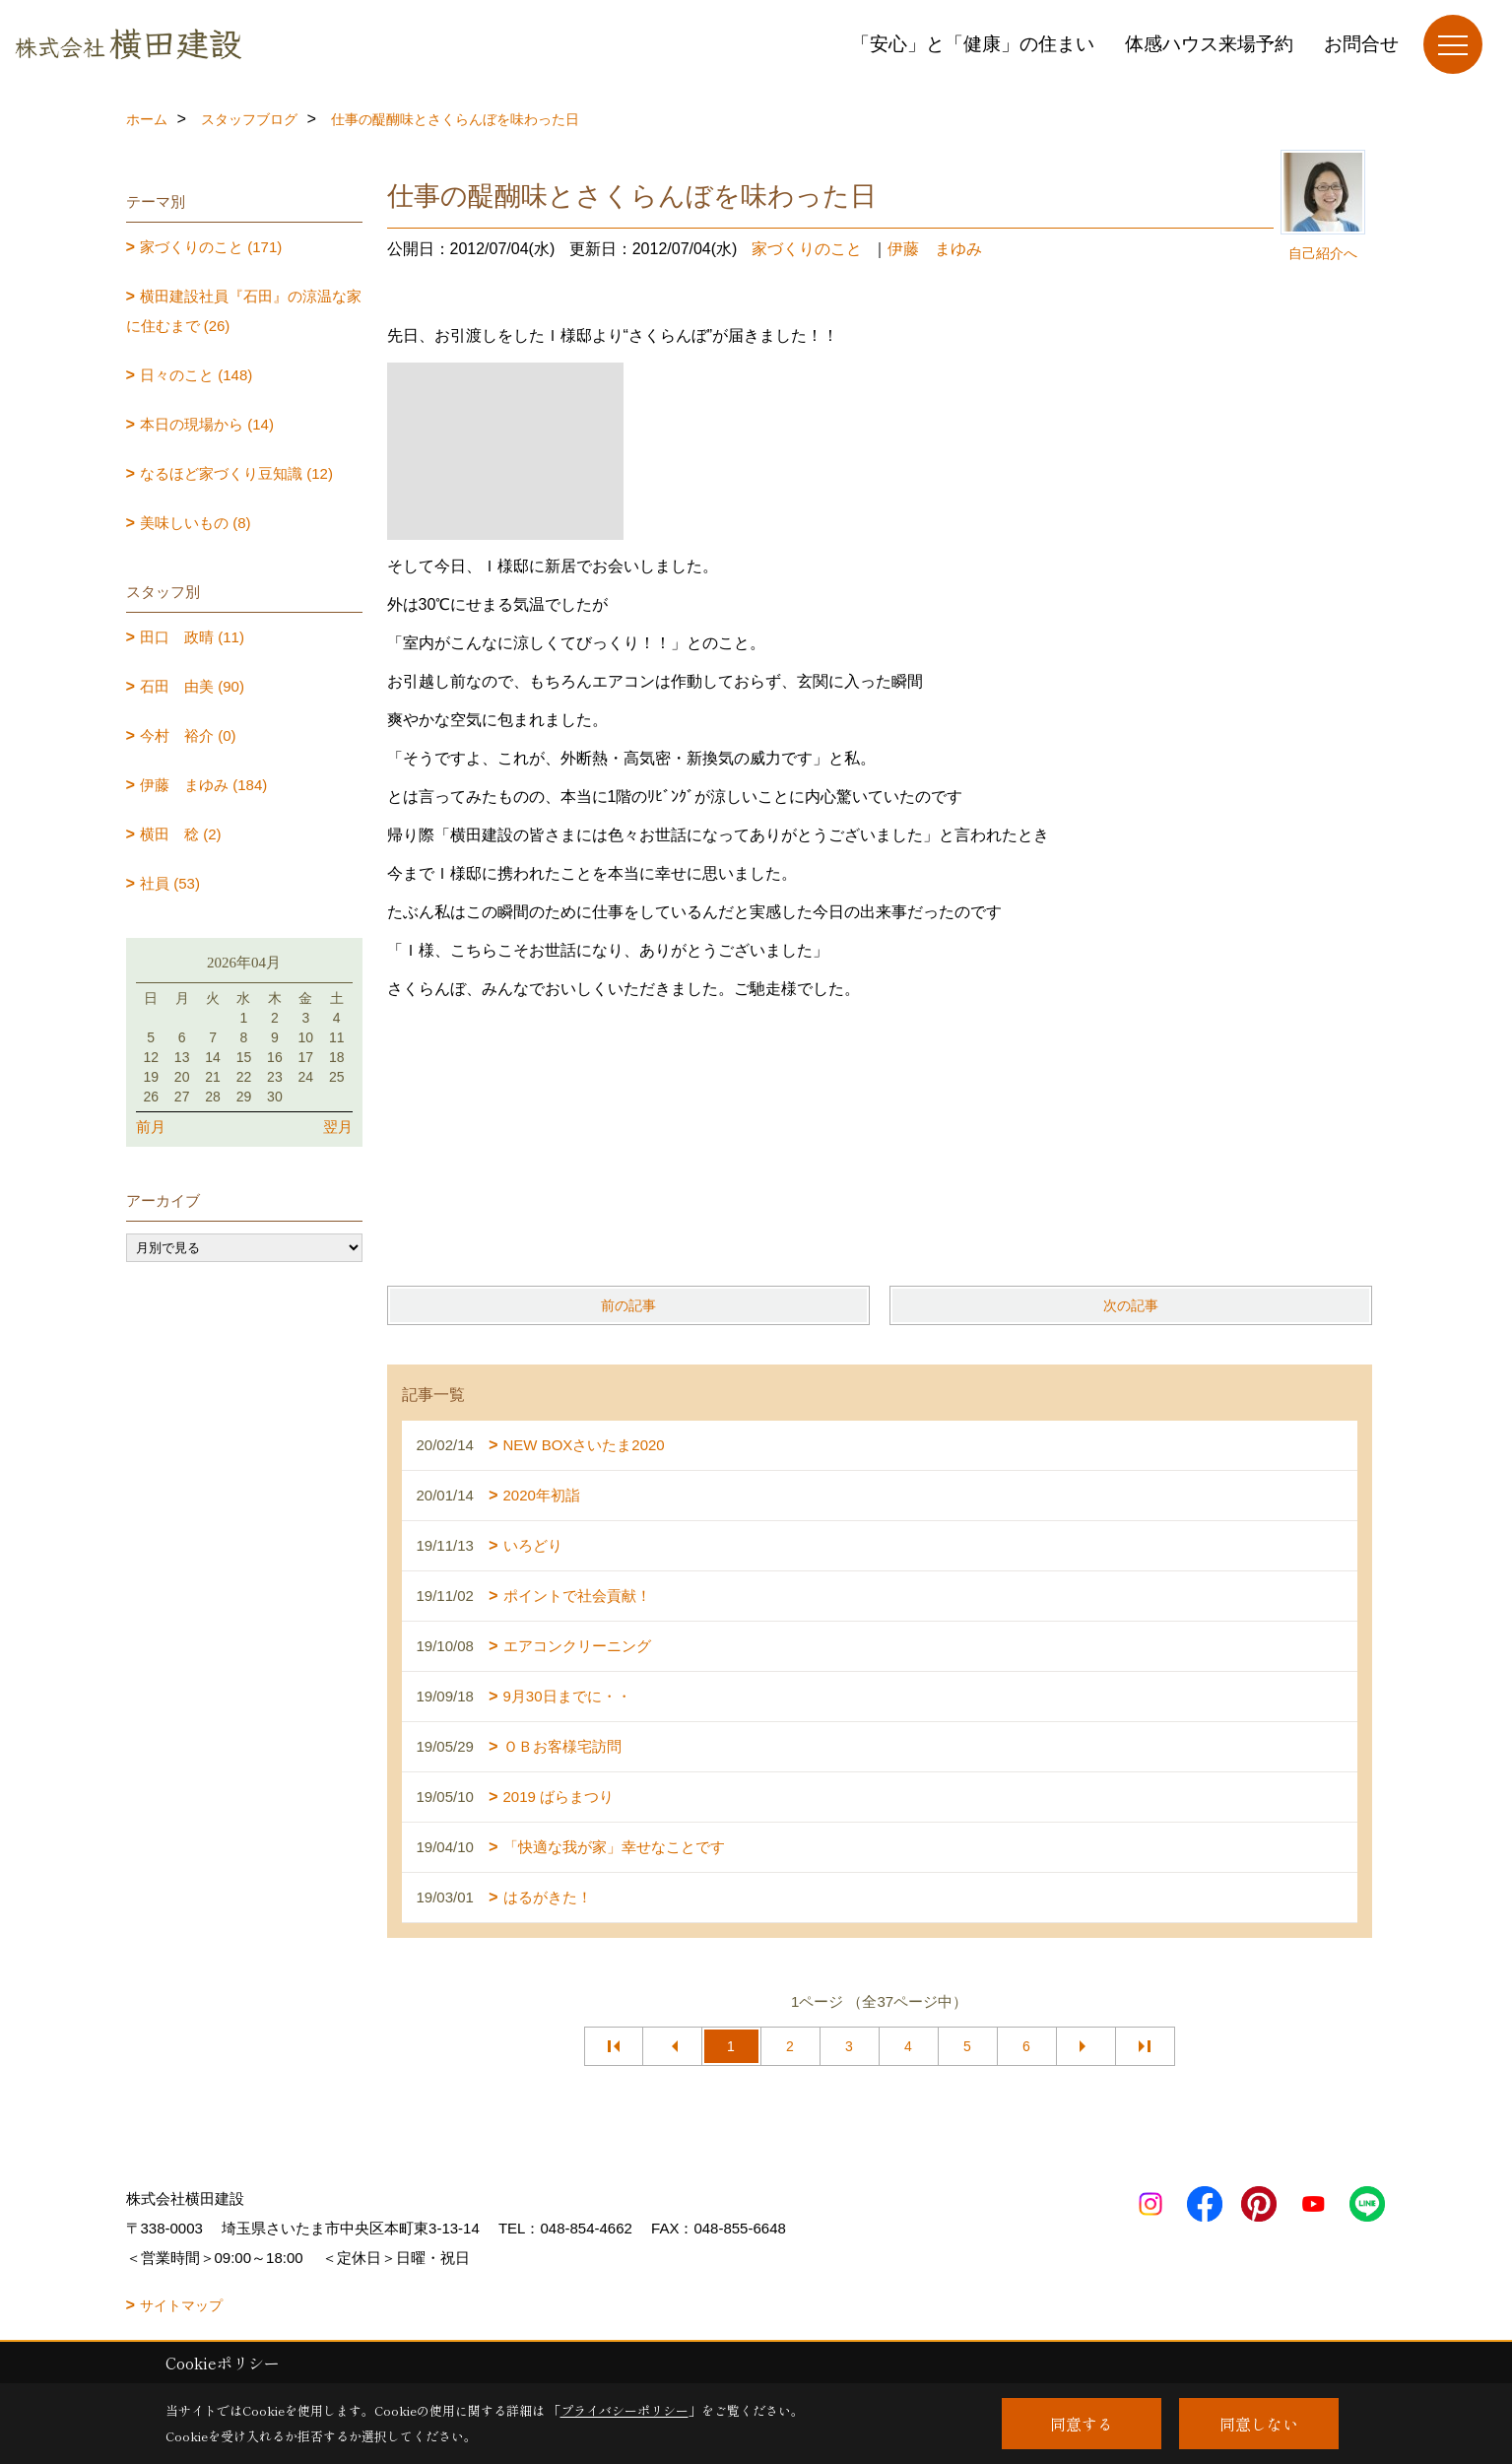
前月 (150, 1126)
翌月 (338, 1126)
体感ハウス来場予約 (1209, 43)
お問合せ (1361, 43)
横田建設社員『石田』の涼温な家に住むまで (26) (244, 311)
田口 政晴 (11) (192, 637)
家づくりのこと (807, 248)
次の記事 (1130, 1305)
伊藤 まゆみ (934, 248)
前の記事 (628, 1305)
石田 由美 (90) (192, 686)
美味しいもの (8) (195, 522)
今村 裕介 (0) (188, 735)
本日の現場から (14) (207, 424)
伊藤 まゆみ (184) (203, 784)
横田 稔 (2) (181, 834)
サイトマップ (181, 2305)
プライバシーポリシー (624, 2410)
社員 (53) (170, 883)
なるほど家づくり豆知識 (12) (236, 473)
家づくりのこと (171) (211, 246)
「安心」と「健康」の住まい (972, 43)
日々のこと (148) (196, 374)
